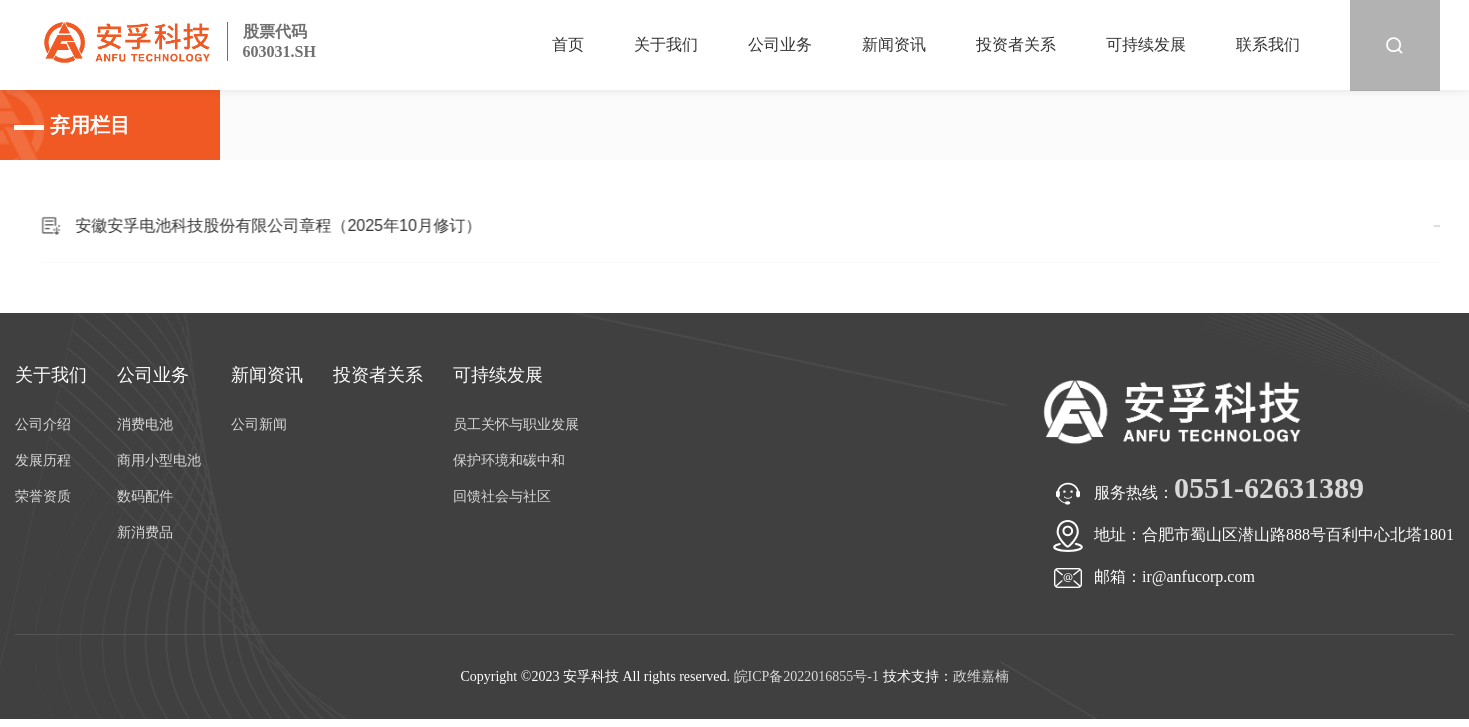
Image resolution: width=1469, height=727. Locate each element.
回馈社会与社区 (502, 496)
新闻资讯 (894, 44)
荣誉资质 (43, 496)
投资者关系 (1016, 44)
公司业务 (780, 44)
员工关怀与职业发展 (516, 424)
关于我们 (666, 44)
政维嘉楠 (981, 676)
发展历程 (43, 460)
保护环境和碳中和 (509, 460)
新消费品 (145, 532)
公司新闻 (259, 424)
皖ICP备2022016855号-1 (806, 676)
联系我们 (1268, 44)
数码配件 (145, 496)
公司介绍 (43, 424)
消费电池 (145, 424)
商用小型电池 (159, 460)
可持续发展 (1146, 44)
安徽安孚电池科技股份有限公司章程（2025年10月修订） (340, 225)
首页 (568, 44)
